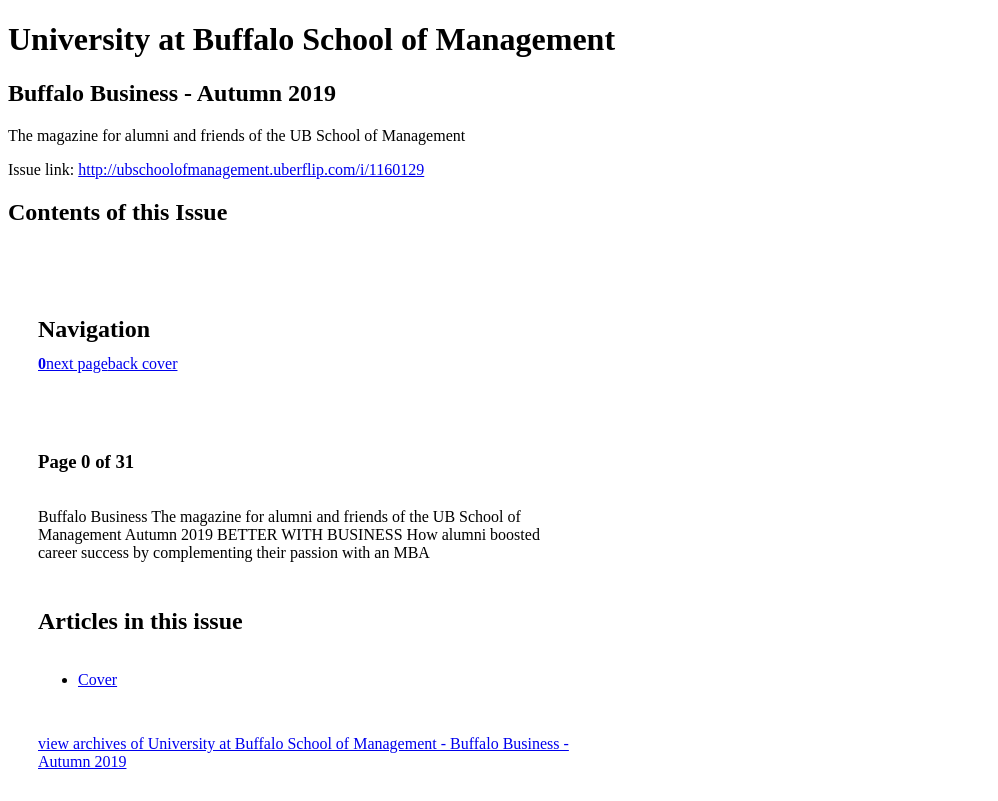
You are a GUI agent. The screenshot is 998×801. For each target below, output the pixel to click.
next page (77, 363)
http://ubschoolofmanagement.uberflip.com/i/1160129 (251, 169)
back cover (143, 363)
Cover (97, 679)
